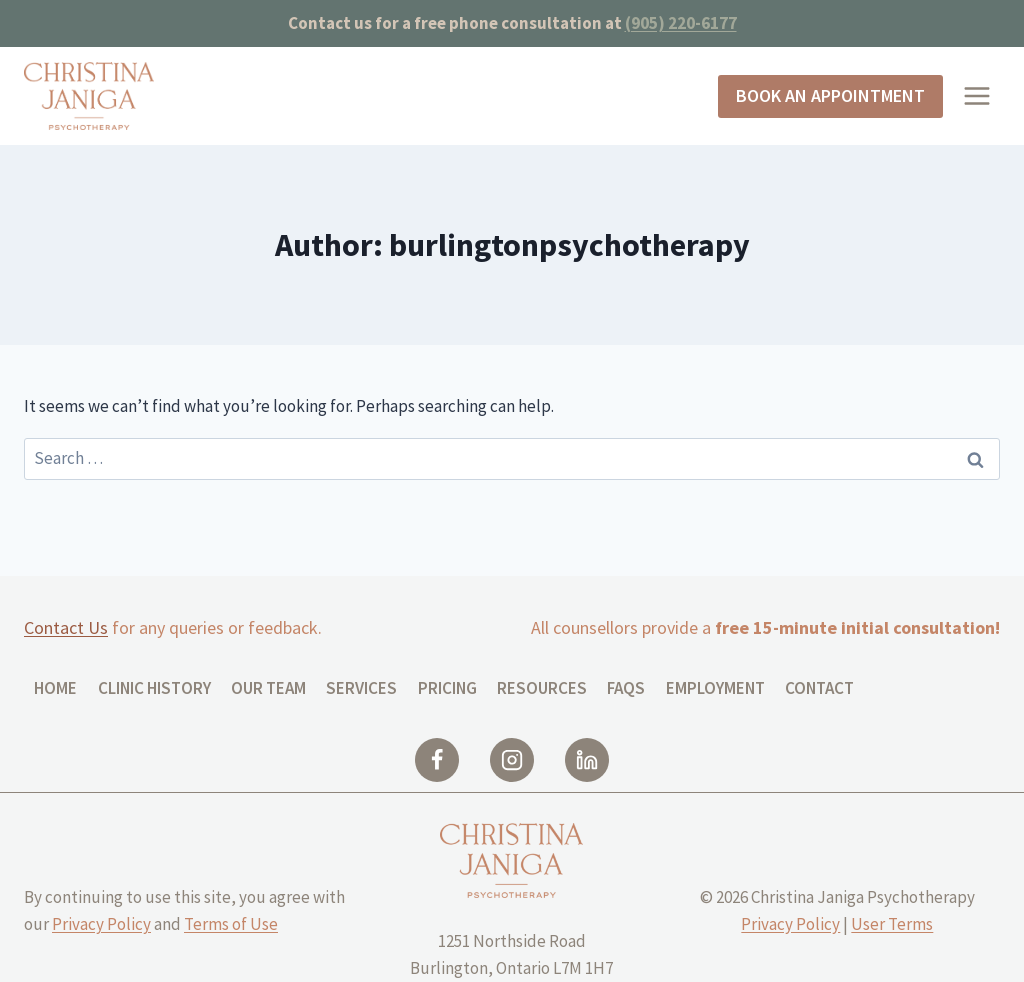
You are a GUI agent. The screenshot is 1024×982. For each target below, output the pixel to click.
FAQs (626, 688)
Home (55, 688)
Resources (542, 688)
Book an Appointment (830, 95)
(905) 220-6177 (681, 23)
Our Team (268, 688)
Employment (715, 688)
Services (361, 688)
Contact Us (66, 627)
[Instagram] (512, 760)
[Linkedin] (587, 760)
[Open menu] (976, 96)
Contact (819, 688)
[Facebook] (437, 760)
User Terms (892, 924)
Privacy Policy (101, 924)
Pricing (447, 688)
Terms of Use (231, 924)
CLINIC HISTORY (154, 688)
